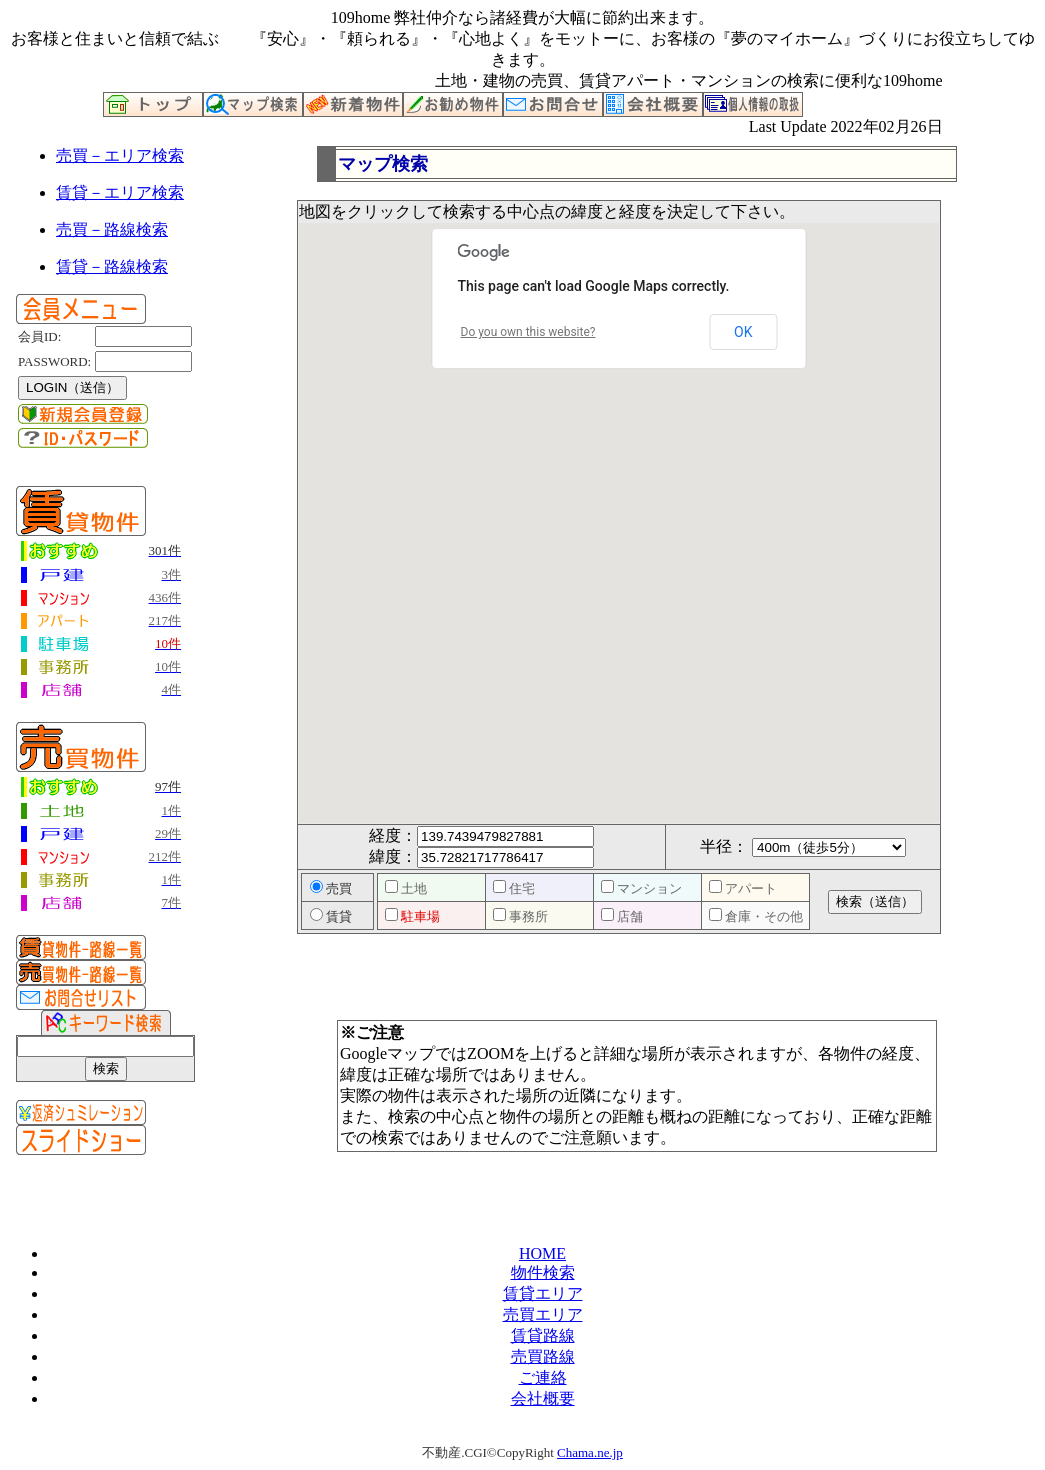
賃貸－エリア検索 (120, 192)
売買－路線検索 (112, 229)
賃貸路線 (543, 1335)
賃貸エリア (543, 1293)
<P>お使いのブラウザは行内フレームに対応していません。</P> (637, 610)
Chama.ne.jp (590, 1452)
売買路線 (543, 1356)
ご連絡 (543, 1377)
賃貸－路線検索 (112, 266)
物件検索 (543, 1272)
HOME (542, 1253)
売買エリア (543, 1314)
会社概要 (543, 1398)
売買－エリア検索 (120, 155)
